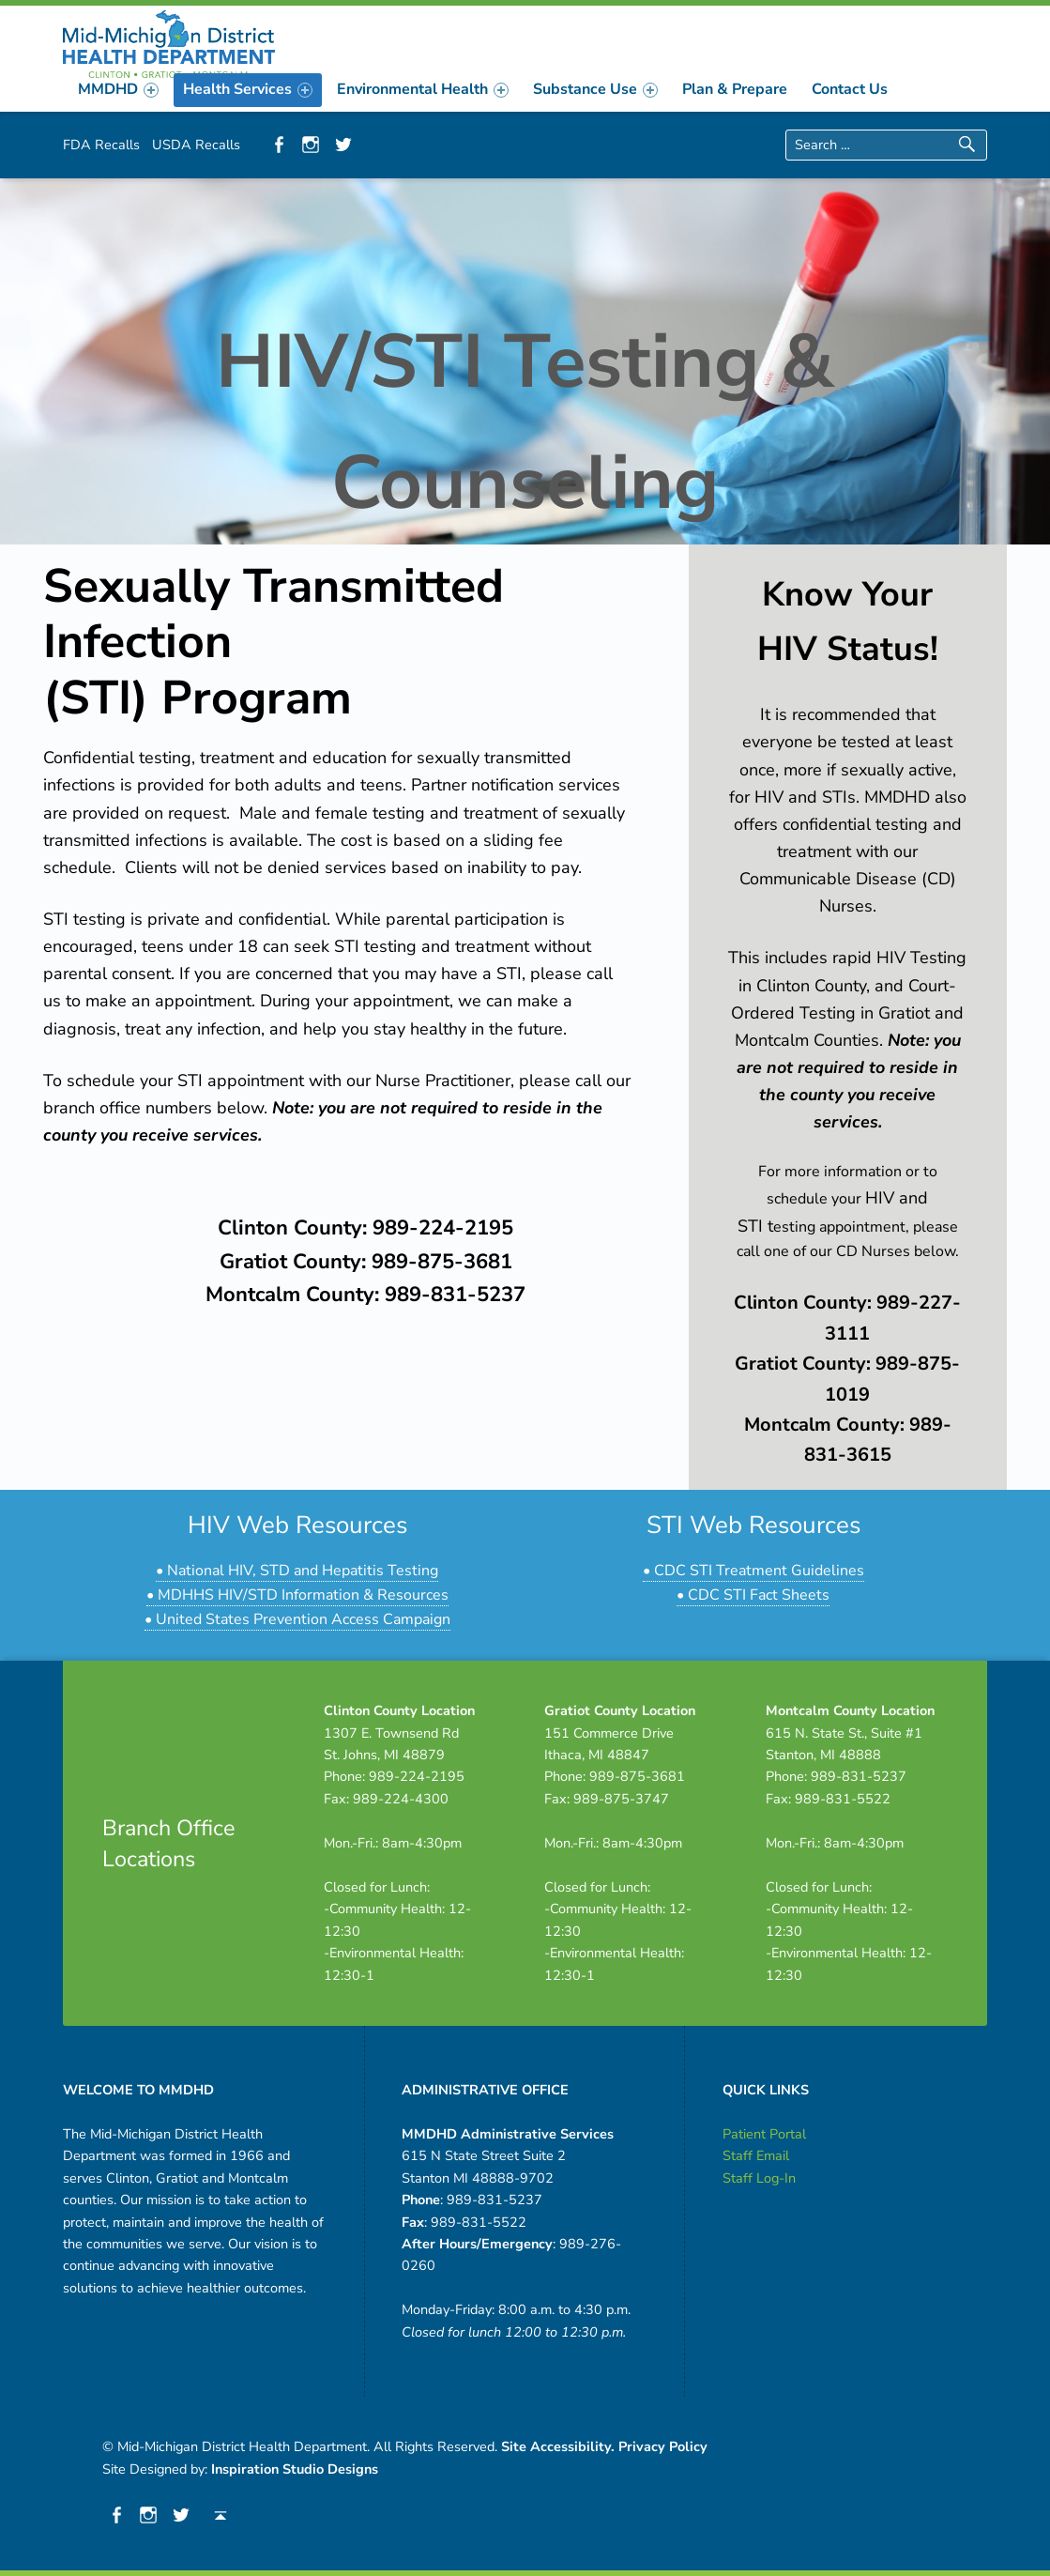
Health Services (247, 89)
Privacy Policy (663, 2446)
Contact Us (850, 89)
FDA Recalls (101, 144)
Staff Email (756, 2155)
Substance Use (595, 89)
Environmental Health (423, 89)
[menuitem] (118, 89)
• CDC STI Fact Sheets (753, 1595)
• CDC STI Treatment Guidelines (753, 1570)
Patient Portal (764, 2133)
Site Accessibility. (558, 2446)
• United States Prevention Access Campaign (297, 1619)
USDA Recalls (196, 144)
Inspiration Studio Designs (294, 2469)
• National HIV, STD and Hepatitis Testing (297, 1570)
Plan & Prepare (734, 89)
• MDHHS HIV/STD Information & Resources (297, 1595)
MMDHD (118, 89)
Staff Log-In (759, 2178)
